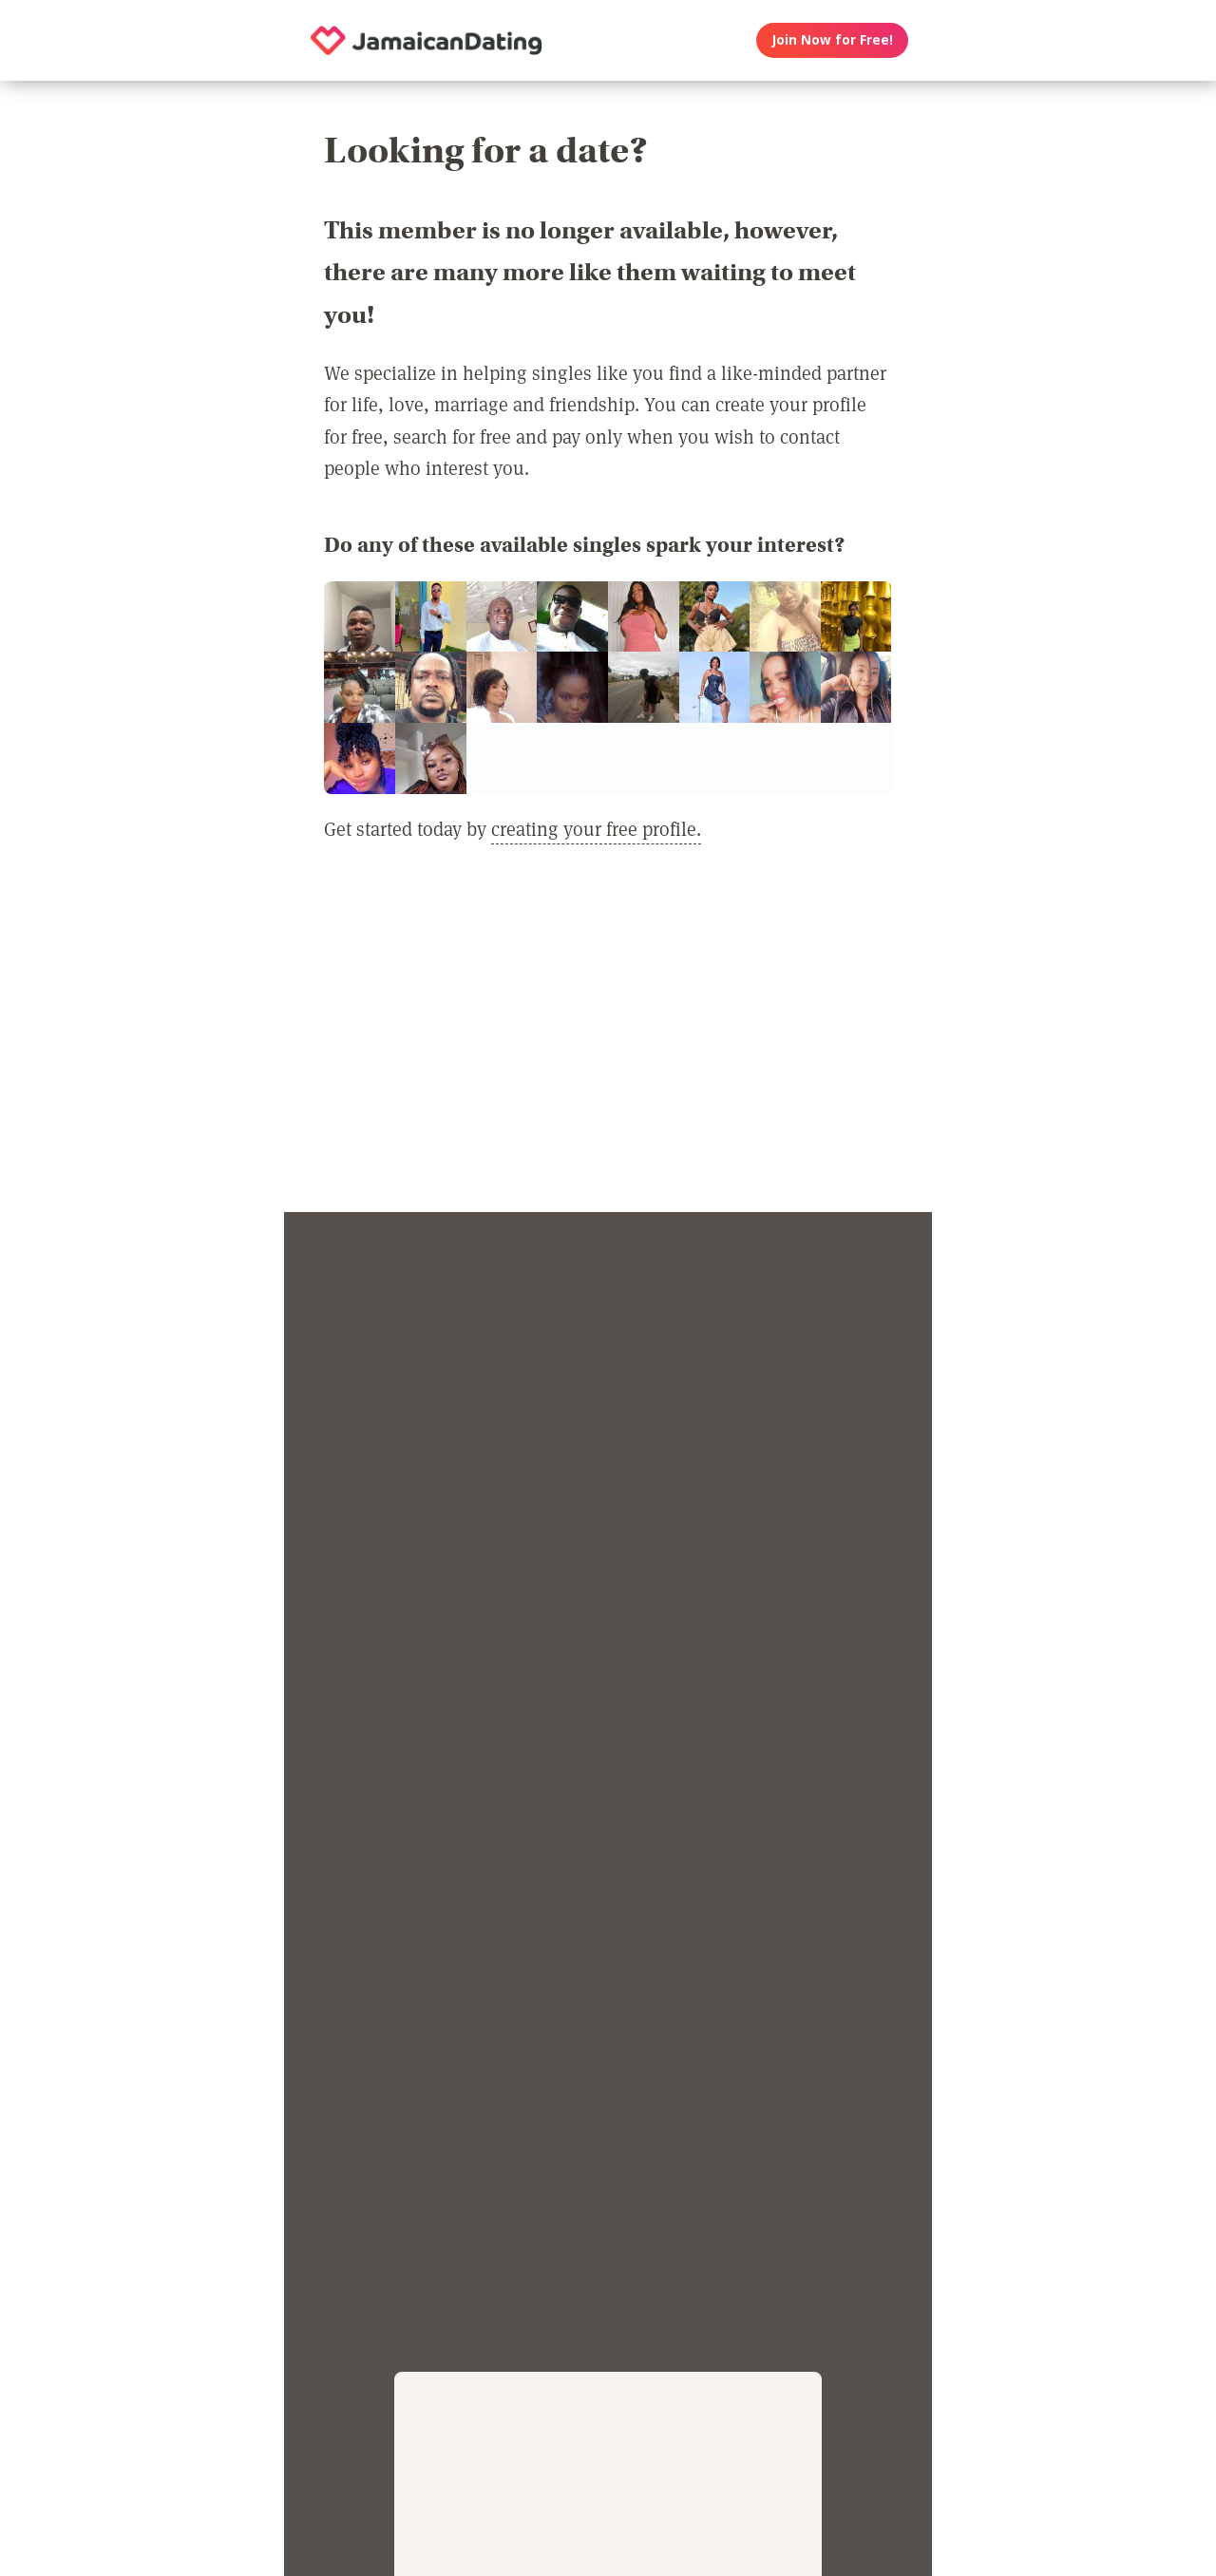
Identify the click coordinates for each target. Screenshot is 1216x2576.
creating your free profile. (596, 828)
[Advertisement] (608, 1039)
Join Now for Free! (832, 39)
